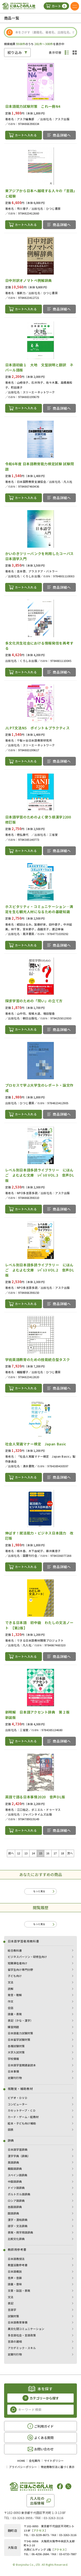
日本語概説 (15, 2272)
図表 (10, 2130)
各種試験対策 (16, 2046)
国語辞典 (13, 2214)
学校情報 (13, 2059)
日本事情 (13, 2072)
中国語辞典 (15, 2182)
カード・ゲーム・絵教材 (23, 2117)
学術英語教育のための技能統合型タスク (37, 1359)
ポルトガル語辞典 (19, 2195)
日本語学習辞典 (17, 2150)
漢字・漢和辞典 (17, 2220)
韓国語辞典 (15, 2169)
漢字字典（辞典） (19, 2156)
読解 (10, 1989)
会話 (10, 2008)
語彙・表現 (15, 2014)
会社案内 (34, 2461)
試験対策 (13, 2316)
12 (18, 1853)
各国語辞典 (15, 2207)
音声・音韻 (15, 2278)
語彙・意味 (15, 2285)
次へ (70, 1853)
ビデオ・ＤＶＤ (17, 2098)
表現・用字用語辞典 (20, 2233)
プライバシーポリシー (23, 2467)
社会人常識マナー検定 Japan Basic (35, 1443)
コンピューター (17, 2104)
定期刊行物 (15, 2078)
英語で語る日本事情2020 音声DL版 (35, 1796)
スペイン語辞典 (17, 2175)
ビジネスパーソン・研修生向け (27, 1957)
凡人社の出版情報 (37, 2501)
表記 (10, 2304)
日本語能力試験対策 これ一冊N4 (32, 106)
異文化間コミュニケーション (26, 2329)
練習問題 (13, 2027)
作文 (10, 2002)
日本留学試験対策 (19, 2040)
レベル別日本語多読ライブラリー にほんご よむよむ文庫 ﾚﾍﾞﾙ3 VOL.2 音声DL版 (39, 1270)
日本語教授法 (16, 2259)
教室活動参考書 (17, 2265)
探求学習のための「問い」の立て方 (34, 1000)
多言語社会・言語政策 (22, 2335)
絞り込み (15, 52)
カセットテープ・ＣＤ (22, 2111)
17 (55, 1853)
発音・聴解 (15, 1995)
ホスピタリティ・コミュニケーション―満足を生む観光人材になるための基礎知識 (39, 909)
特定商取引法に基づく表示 (58, 2467)
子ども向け (15, 1976)
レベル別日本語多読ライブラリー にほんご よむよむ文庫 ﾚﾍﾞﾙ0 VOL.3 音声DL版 (39, 1175)
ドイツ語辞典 (16, 2188)
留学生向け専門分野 (20, 1970)
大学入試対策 (16, 2053)
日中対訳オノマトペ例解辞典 (28, 280)
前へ (11, 1853)
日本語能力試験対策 (20, 2034)
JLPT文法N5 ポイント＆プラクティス (39, 727)
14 (33, 1853)
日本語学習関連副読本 (22, 2065)
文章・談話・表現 (19, 2291)
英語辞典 (13, 2163)
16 (47, 1853)
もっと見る (39, 1891)
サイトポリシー (54, 2461)
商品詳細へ (62, 135)
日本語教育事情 (17, 2323)
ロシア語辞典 (16, 2201)
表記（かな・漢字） (20, 2021)
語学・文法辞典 (17, 2226)
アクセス (39, 2531)
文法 (10, 1983)
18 (62, 1853)
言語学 (12, 2310)
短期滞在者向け (17, 1964)
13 (25, 1853)
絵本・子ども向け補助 (22, 2123)
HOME (21, 2461)
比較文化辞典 (16, 2239)
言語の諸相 (15, 2342)
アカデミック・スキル (22, 2348)
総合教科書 (15, 1951)
